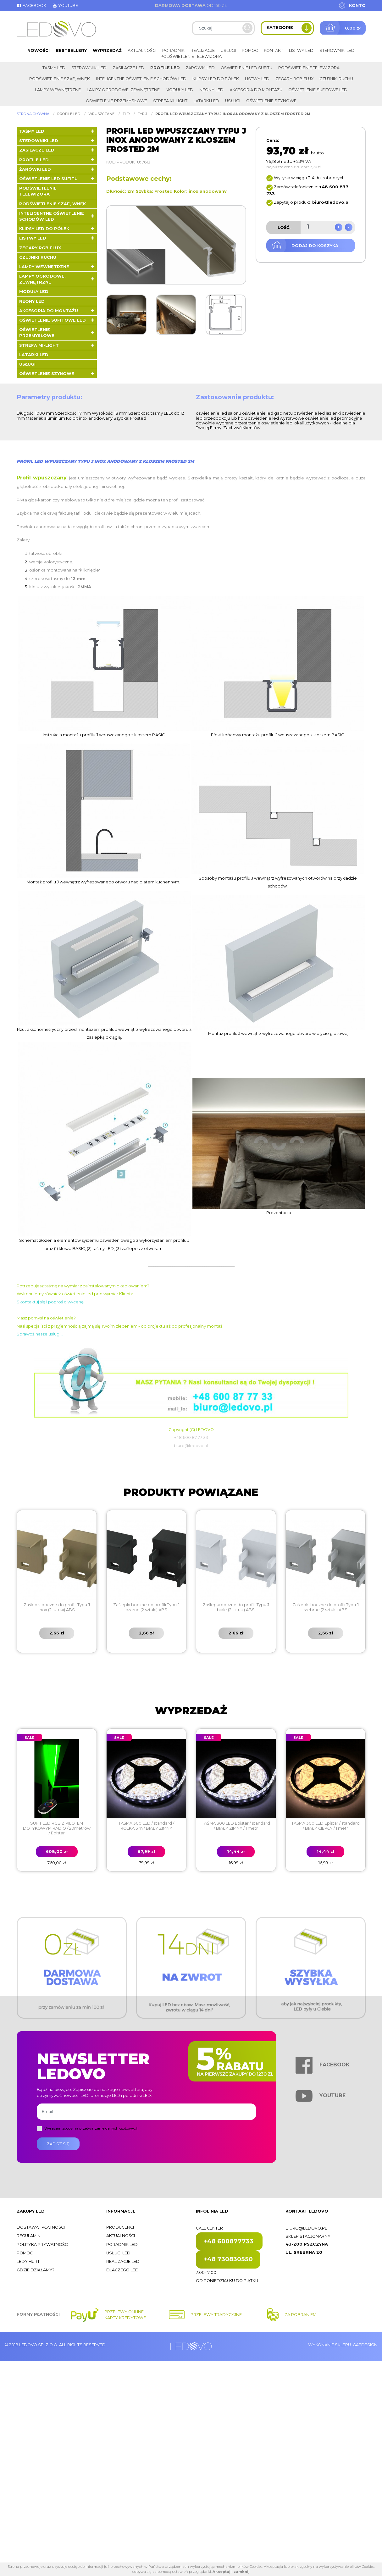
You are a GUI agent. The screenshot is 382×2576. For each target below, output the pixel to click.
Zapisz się (58, 2144)
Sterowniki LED (337, 50)
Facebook (31, 5)
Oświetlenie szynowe (271, 100)
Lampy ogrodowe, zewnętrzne (123, 89)
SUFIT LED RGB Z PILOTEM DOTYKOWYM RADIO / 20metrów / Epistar (57, 1828)
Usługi (228, 50)
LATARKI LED (206, 100)
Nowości (38, 50)
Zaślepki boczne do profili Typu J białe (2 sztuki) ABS (236, 1607)
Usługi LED (118, 2253)
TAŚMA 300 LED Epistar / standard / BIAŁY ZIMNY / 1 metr (236, 1825)
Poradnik (173, 50)
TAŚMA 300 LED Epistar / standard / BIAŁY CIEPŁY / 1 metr (325, 1825)
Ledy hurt (28, 2261)
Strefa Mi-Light (170, 100)
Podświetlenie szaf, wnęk (59, 78)
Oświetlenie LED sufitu (246, 67)
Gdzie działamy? (35, 2270)
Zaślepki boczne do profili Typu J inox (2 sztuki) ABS (57, 1607)
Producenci (120, 2227)
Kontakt (273, 50)
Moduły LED (179, 89)
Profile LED (165, 67)
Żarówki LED (200, 67)
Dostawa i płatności (41, 2227)
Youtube (65, 5)
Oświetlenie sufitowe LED (317, 89)
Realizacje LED (123, 2261)
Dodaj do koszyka (314, 245)
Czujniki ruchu (336, 78)
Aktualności (142, 50)
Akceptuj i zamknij (231, 2571)
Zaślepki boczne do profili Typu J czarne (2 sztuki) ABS (146, 1607)
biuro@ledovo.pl (306, 2228)
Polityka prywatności (43, 2244)
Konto (357, 5)
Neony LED (211, 89)
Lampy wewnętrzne (58, 89)
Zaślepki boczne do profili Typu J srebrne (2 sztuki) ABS (325, 1607)
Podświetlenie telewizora (191, 56)
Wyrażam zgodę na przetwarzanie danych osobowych (91, 2128)
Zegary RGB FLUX (294, 78)
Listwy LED (301, 50)
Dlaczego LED (122, 2270)
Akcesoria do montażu (256, 89)
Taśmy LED (53, 67)
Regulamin (29, 2235)
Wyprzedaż (107, 50)
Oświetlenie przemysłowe (116, 100)
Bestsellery (71, 50)
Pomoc (250, 50)
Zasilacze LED (128, 67)
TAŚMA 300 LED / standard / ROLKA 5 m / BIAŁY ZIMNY (146, 1825)
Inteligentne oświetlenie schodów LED (141, 78)
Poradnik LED (122, 2244)
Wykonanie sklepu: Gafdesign (342, 2344)
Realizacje (203, 50)
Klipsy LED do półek (215, 78)
